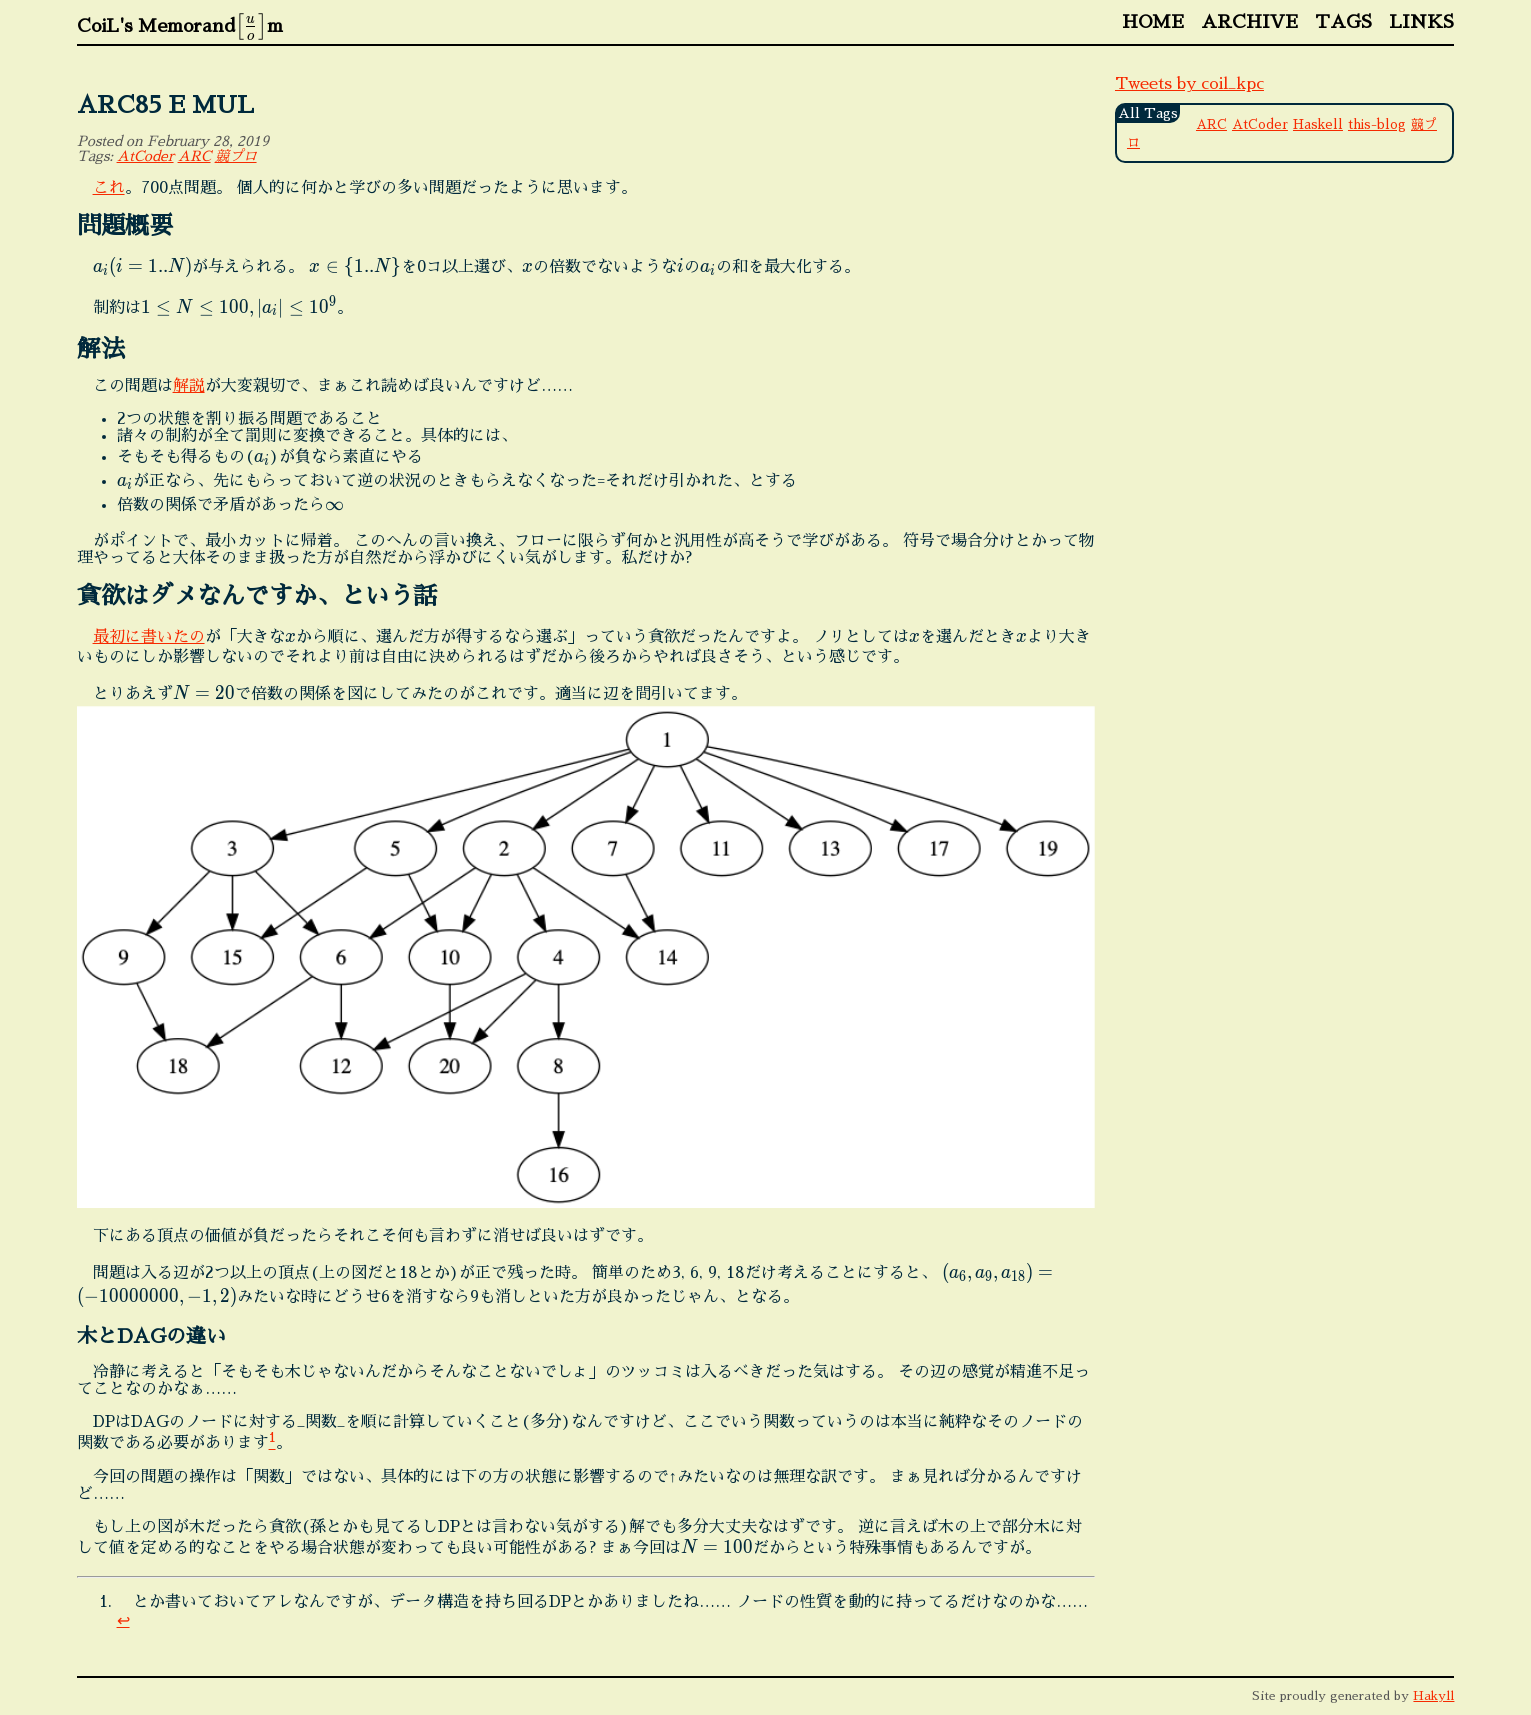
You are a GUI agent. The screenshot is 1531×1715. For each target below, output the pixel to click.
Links (1421, 22)
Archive (1249, 22)
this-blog (1377, 124)
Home (1153, 22)
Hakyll (1433, 1696)
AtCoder (145, 156)
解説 (189, 386)
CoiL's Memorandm (180, 26)
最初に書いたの (149, 637)
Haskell (1318, 124)
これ (109, 188)
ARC (194, 156)
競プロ (236, 156)
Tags (1343, 22)
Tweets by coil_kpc (1189, 84)
